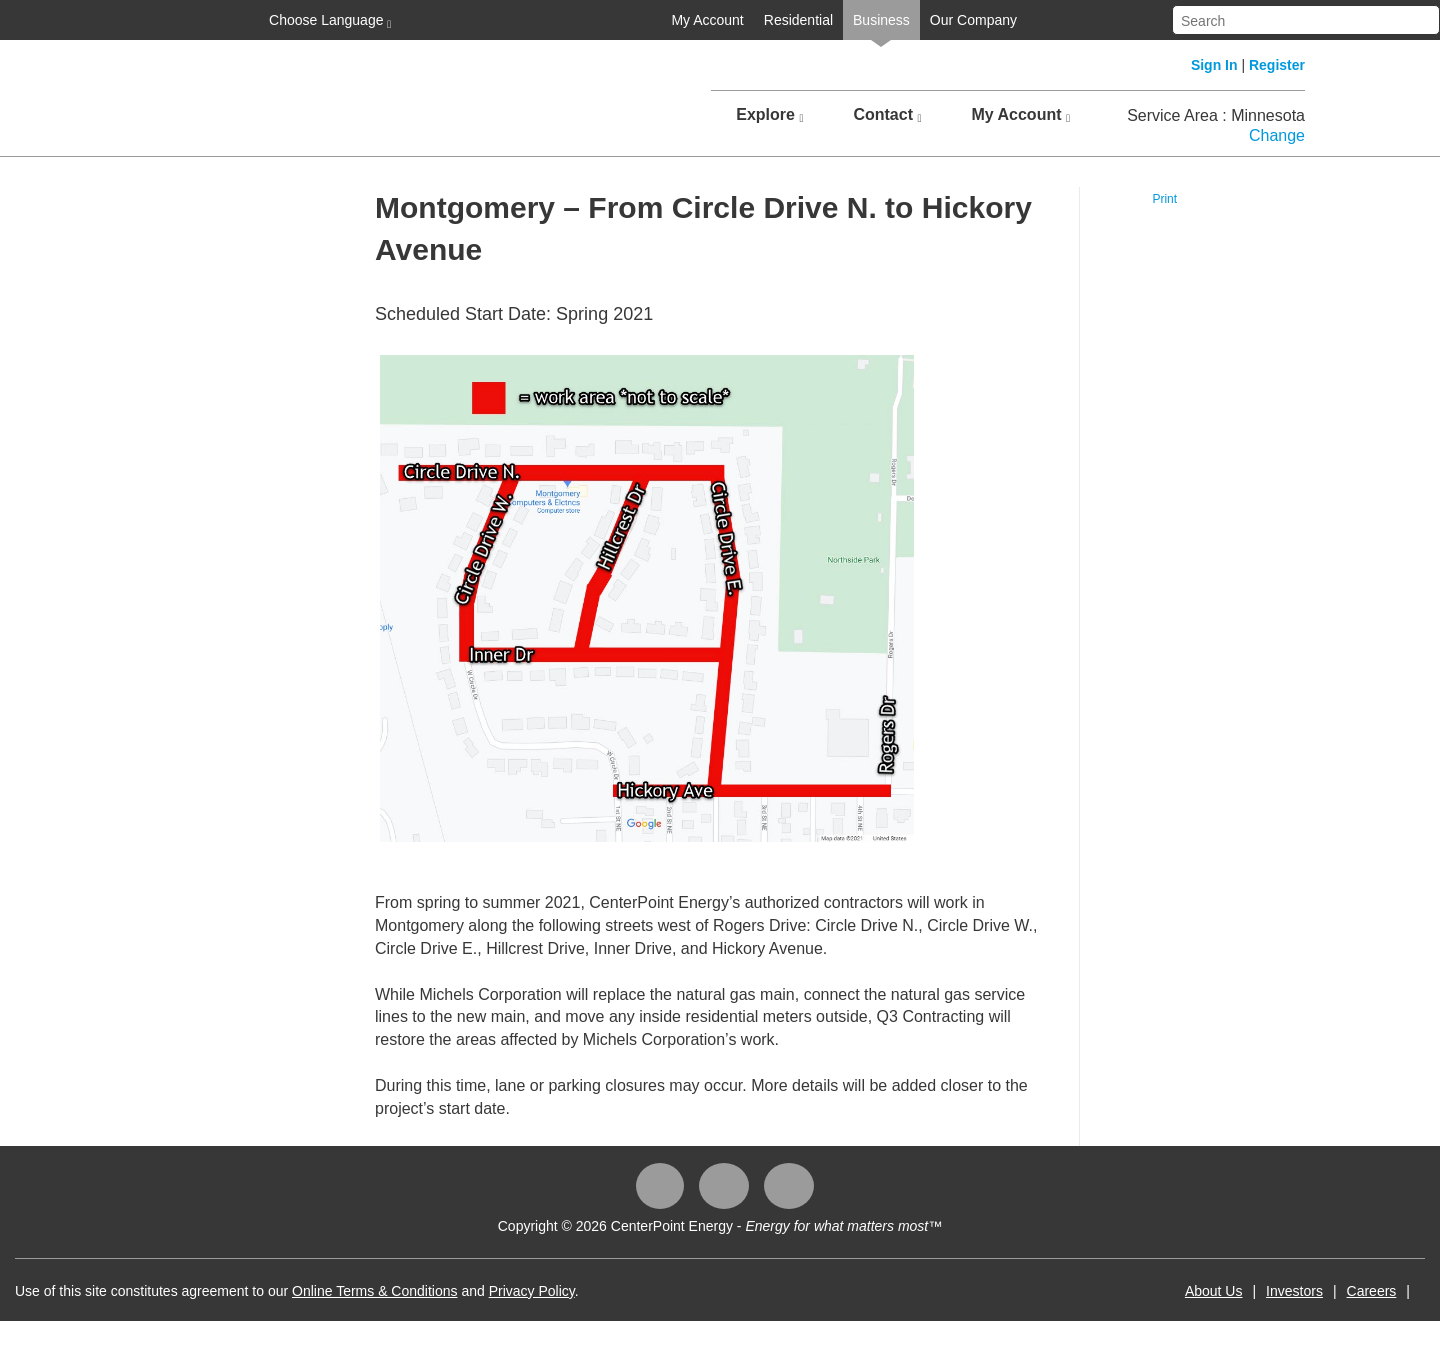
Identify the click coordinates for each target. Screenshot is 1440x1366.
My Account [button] (1020, 115)
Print (1164, 199)
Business (881, 20)
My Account (707, 20)
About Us (1214, 1291)
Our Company (973, 20)
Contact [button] (887, 115)
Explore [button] (769, 115)
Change (1277, 135)
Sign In (1214, 65)
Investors (1294, 1291)
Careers (1372, 1291)
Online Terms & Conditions (374, 1291)
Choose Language (328, 21)
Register (1277, 65)
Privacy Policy (532, 1291)
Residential (798, 20)
